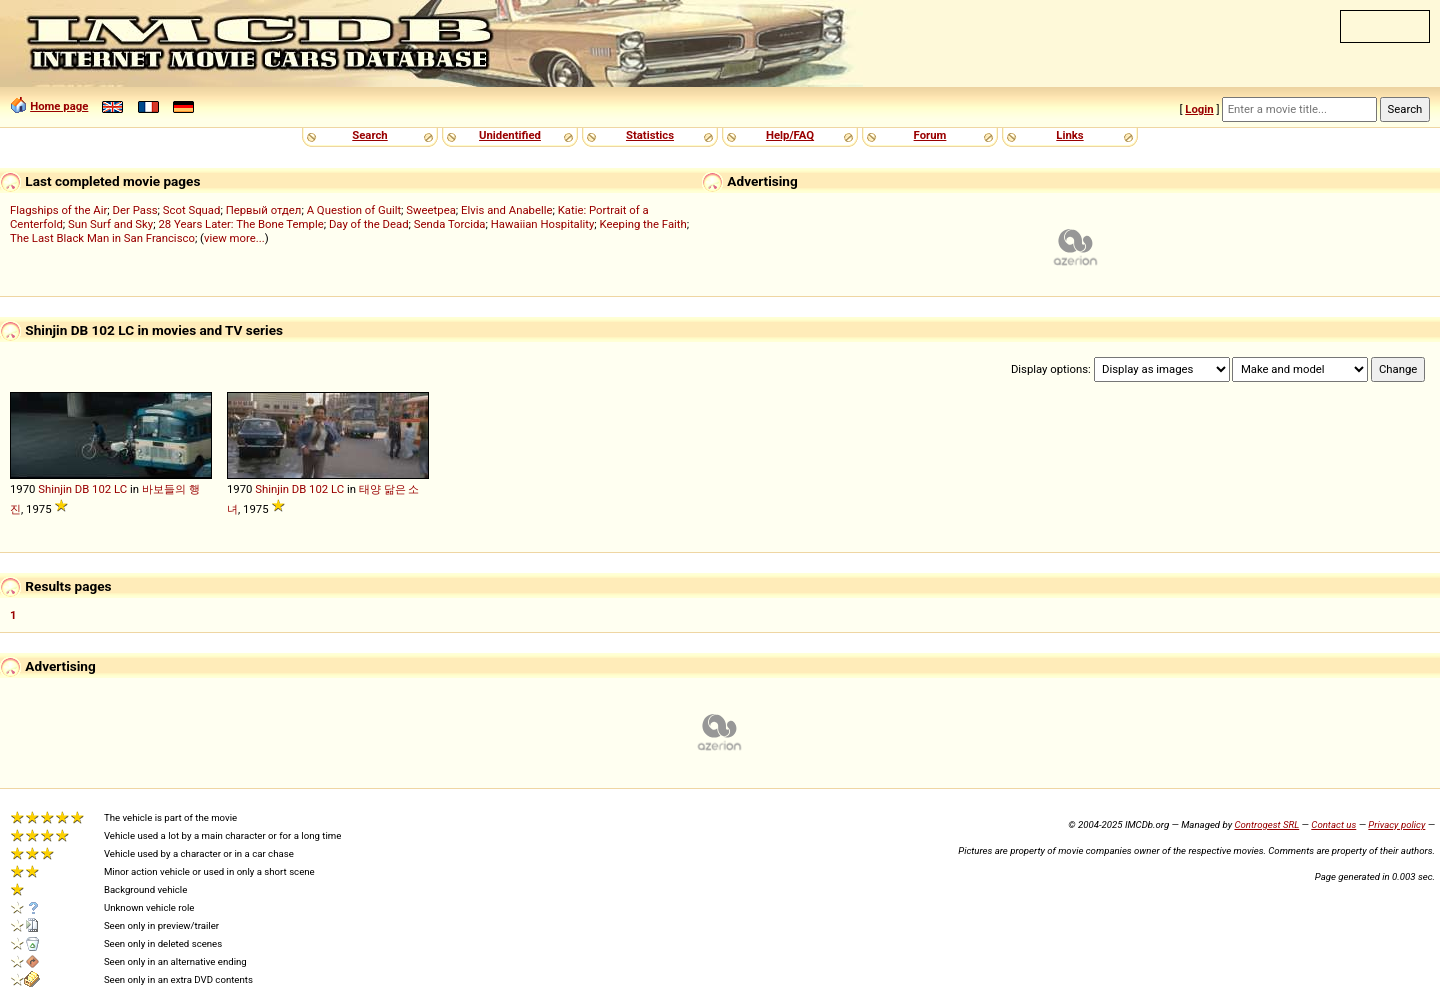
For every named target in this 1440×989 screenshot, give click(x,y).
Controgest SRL (1266, 824)
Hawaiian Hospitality (543, 224)
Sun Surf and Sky (110, 224)
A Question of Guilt (354, 210)
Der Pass (135, 210)
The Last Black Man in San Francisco (102, 238)
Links (1069, 135)
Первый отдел (264, 210)
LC (120, 489)
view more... (234, 238)
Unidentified (510, 135)
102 (101, 489)
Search (369, 135)
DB (82, 489)
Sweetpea (431, 210)
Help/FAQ (790, 135)
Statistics (650, 135)
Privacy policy (1396, 824)
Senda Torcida (450, 224)
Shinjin (55, 489)
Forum (930, 135)
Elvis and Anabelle (506, 210)
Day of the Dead (369, 224)
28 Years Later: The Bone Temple (240, 224)
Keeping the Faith (643, 224)
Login (1199, 109)
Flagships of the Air (58, 210)
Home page (59, 106)
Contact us (1333, 824)
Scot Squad (192, 210)
